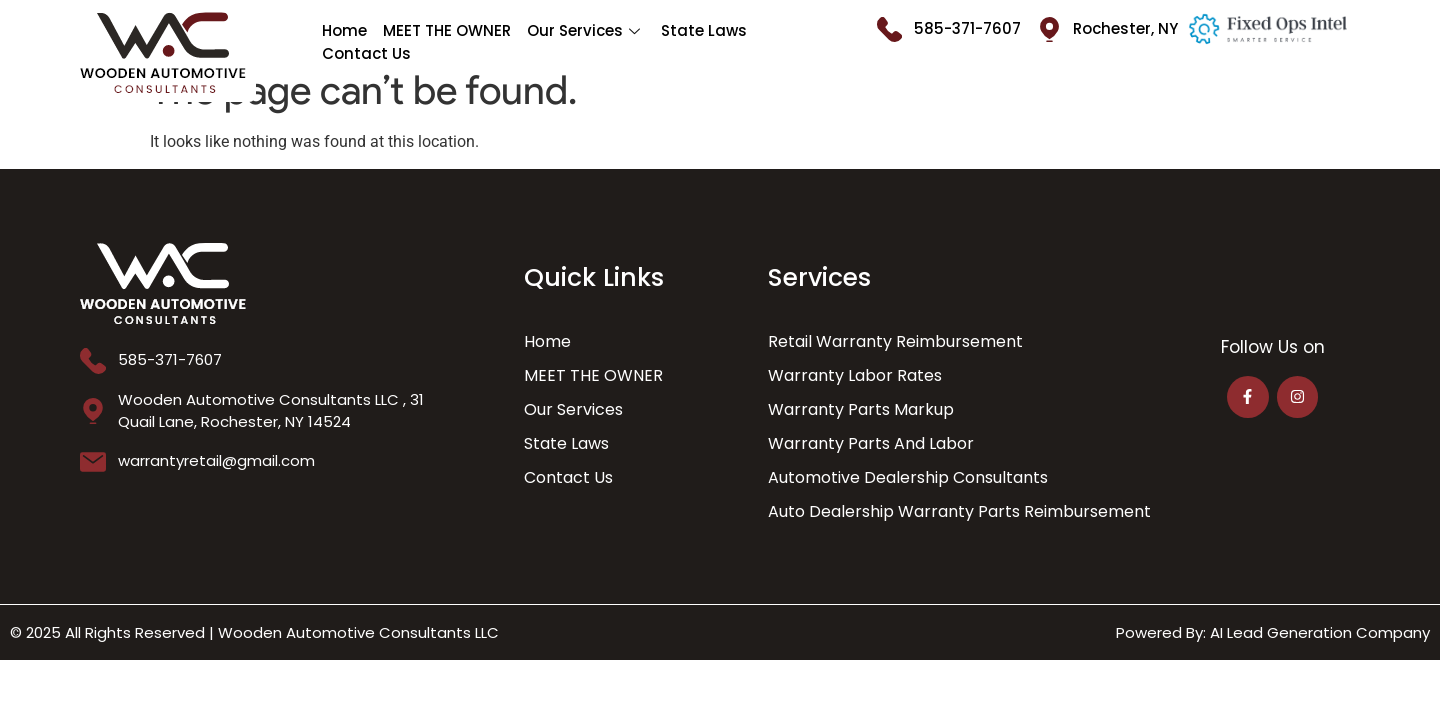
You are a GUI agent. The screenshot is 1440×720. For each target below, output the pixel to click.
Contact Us (366, 53)
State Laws (704, 30)
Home (344, 30)
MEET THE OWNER (447, 30)
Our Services (586, 30)
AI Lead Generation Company (1320, 632)
